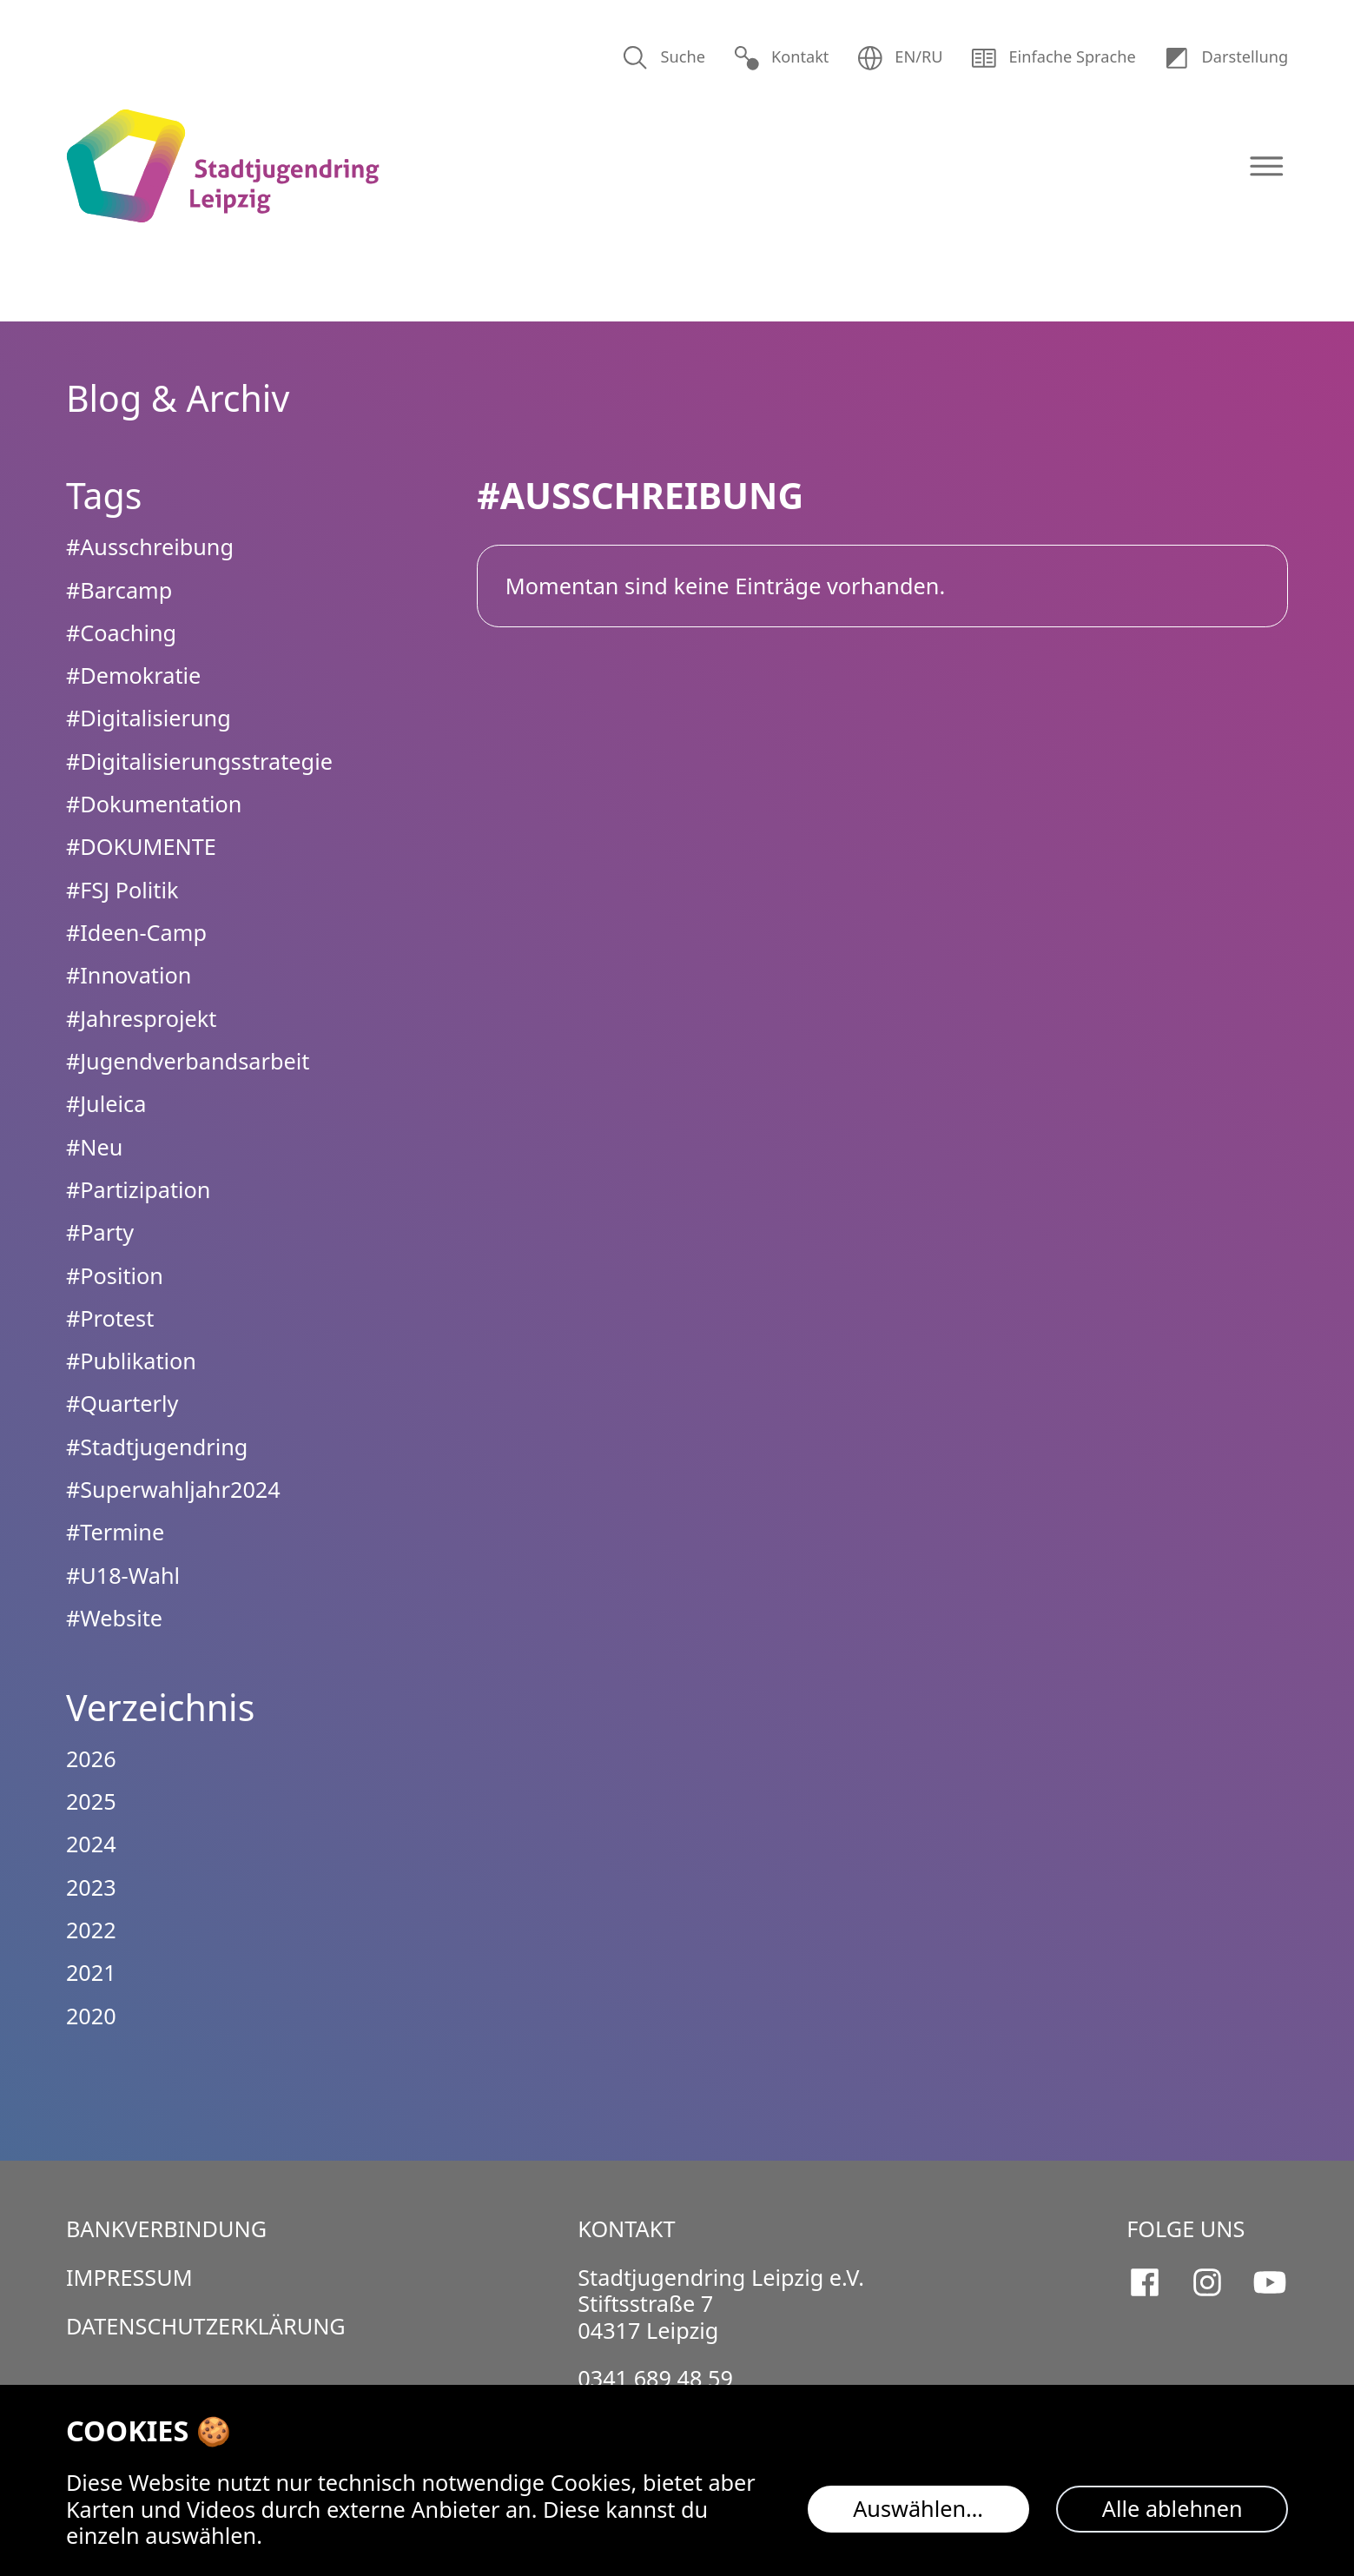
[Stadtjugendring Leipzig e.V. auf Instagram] (1207, 2282)
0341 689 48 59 (655, 2378)
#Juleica (106, 1103)
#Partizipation (138, 1189)
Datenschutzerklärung (206, 2326)
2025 (91, 1801)
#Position (114, 1275)
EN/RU (899, 58)
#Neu (94, 1147)
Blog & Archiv (177, 398)
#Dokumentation (154, 803)
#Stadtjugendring (157, 1446)
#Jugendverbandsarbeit (187, 1061)
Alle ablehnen (1172, 2508)
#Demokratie (133, 675)
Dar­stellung (1225, 58)
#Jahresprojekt (141, 1018)
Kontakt (781, 58)
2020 (91, 2015)
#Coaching (121, 632)
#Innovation (129, 975)
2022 (91, 1929)
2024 (91, 1843)
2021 (91, 1972)
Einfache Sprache (1052, 58)
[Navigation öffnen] (1267, 166)
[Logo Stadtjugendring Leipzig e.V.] (223, 166)
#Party (100, 1232)
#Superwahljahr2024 (173, 1489)
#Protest (110, 1318)
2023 (91, 1887)
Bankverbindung (166, 2228)
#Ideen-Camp (136, 932)
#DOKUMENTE (141, 846)
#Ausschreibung (150, 546)
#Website (114, 1617)
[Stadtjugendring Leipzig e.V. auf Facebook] (1144, 2282)
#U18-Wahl (123, 1575)
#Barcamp (119, 590)
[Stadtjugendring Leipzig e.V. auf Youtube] (1270, 2282)
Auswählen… (918, 2508)
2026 (91, 1758)
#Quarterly (122, 1403)
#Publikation (131, 1360)
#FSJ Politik (122, 889)
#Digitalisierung (148, 717)
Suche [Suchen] (663, 58)
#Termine (115, 1531)
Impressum (129, 2277)
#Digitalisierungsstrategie (199, 761)
